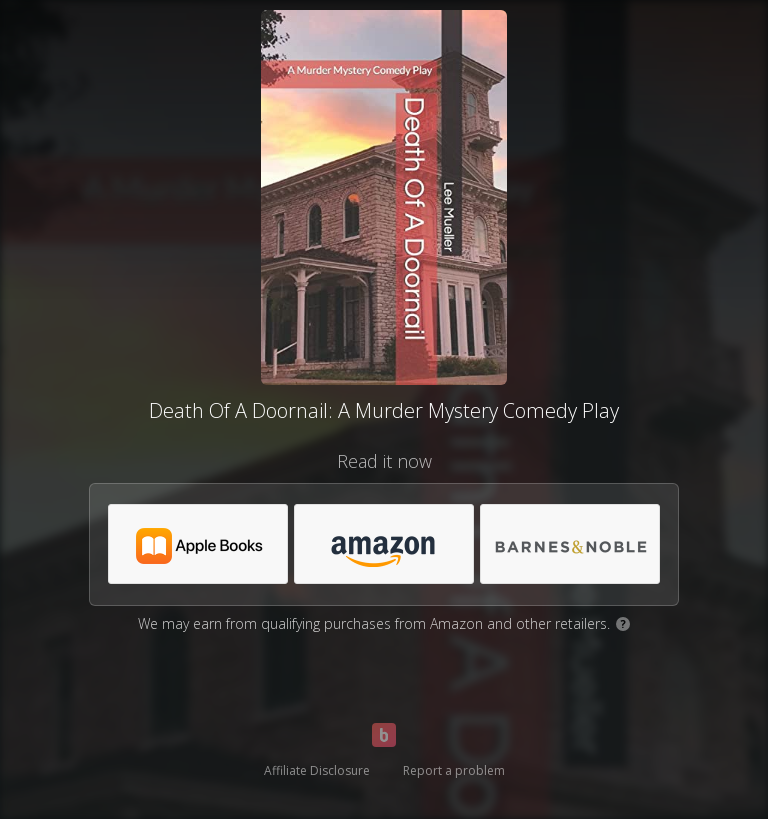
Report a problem (454, 770)
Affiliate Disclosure (317, 770)
